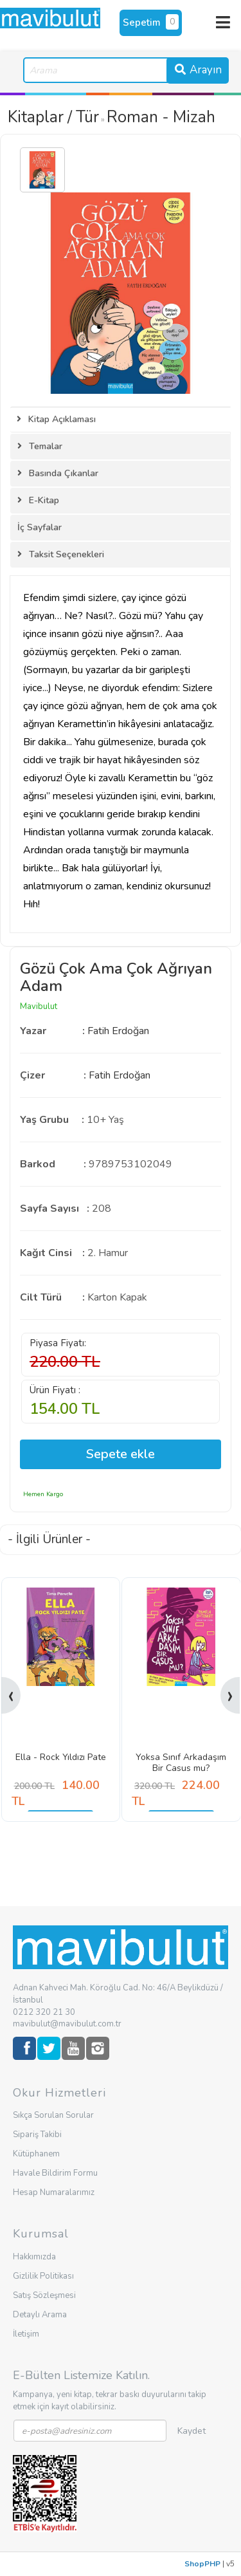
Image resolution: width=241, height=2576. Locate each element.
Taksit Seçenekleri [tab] (60, 554)
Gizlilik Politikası (43, 2276)
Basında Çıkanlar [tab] (57, 473)
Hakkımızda (34, 2257)
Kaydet (191, 2431)
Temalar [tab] (39, 446)
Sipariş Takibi (37, 2134)
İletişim (26, 2334)
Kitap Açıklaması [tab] (56, 419)
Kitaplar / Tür (53, 117)
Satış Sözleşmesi (44, 2295)
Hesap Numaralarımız (53, 2192)
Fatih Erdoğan (118, 1031)
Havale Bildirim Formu (55, 2173)
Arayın (198, 69)
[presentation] (11, 1695)
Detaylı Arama (40, 2315)
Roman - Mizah (161, 117)
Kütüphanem (36, 2154)
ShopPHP (202, 2564)
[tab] (120, 528)
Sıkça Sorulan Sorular (53, 2115)
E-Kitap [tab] (38, 500)
